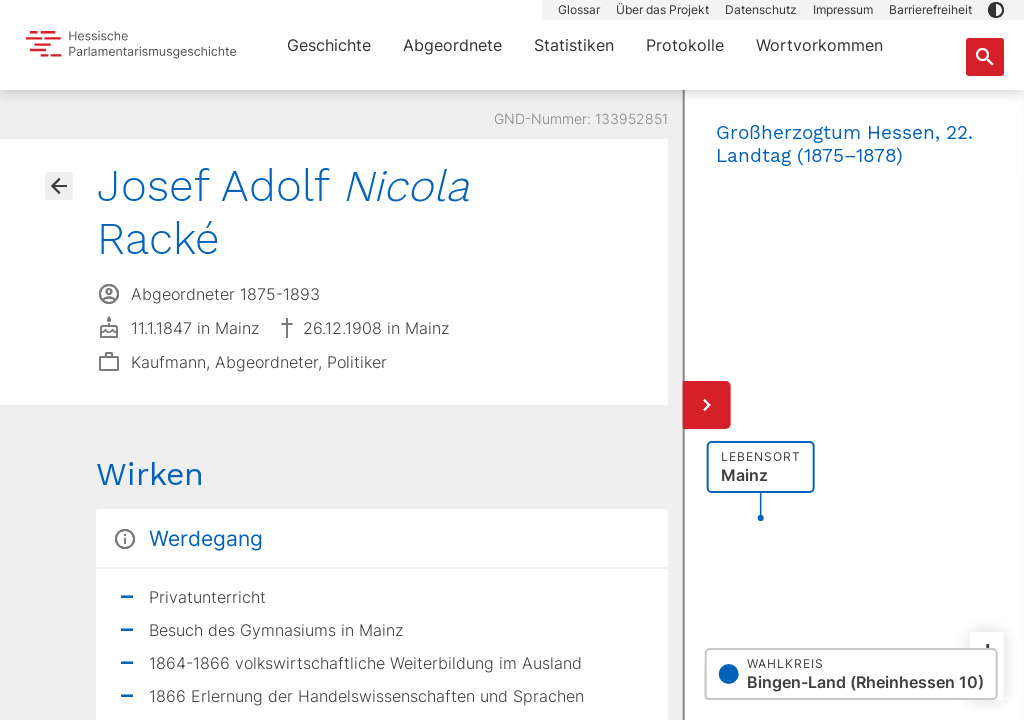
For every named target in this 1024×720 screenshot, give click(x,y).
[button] (996, 10)
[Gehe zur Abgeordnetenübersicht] (59, 186)
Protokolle (685, 45)
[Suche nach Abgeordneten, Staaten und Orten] (985, 57)
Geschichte (329, 45)
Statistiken (574, 45)
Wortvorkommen (819, 45)
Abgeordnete (452, 45)
